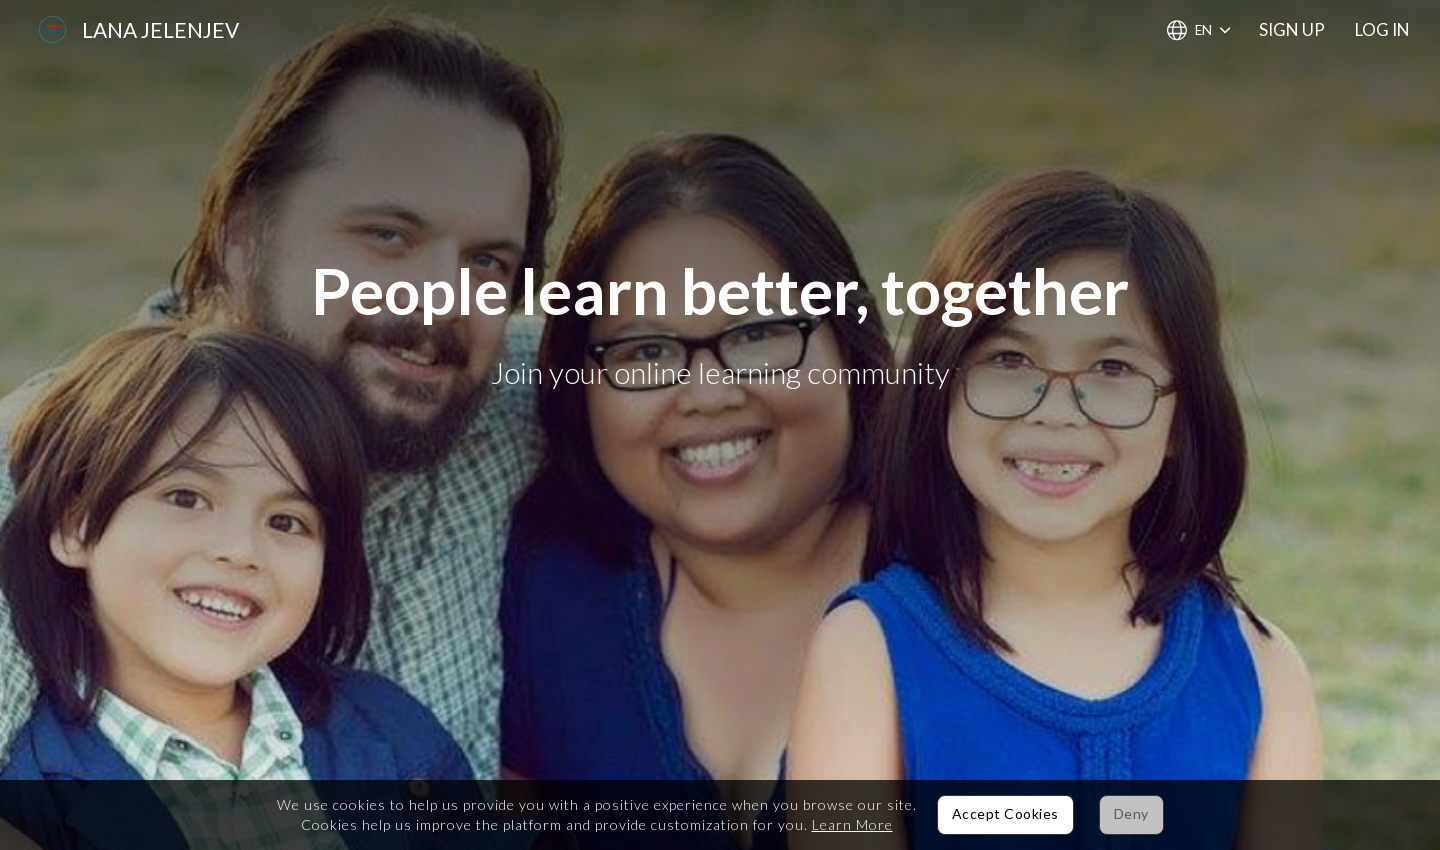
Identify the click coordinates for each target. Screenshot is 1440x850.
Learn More (852, 824)
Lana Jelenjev (160, 29)
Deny (1131, 813)
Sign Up (1292, 29)
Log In (1382, 29)
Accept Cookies (1005, 813)
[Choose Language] (1198, 30)
